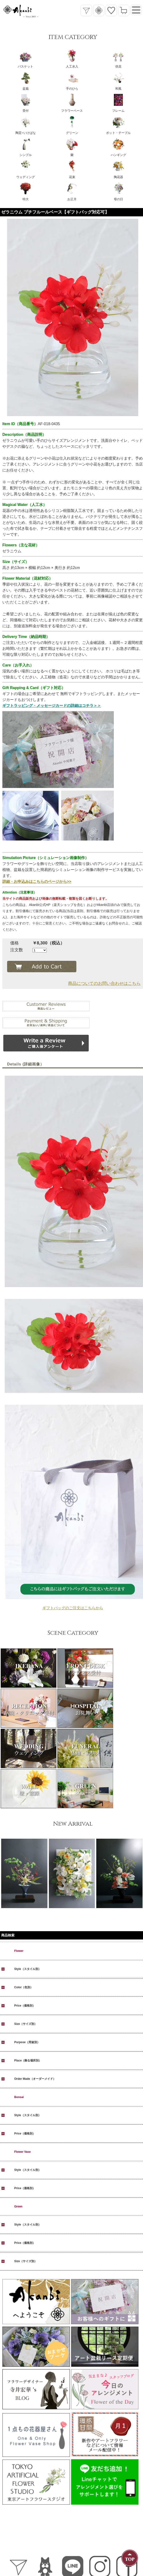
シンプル (25, 155)
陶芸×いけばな (25, 133)
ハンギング (118, 155)
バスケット (25, 66)
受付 (26, 110)
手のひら (72, 88)
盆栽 (26, 88)
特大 (26, 199)
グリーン (72, 133)
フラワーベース (72, 110)
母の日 (118, 199)
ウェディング (25, 177)
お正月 (72, 199)
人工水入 (72, 66)
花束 (72, 177)
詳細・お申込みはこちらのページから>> (36, 882)
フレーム (118, 110)
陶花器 (118, 177)
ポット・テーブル (118, 133)
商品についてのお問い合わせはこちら (104, 983)
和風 (118, 88)
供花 (118, 66)
